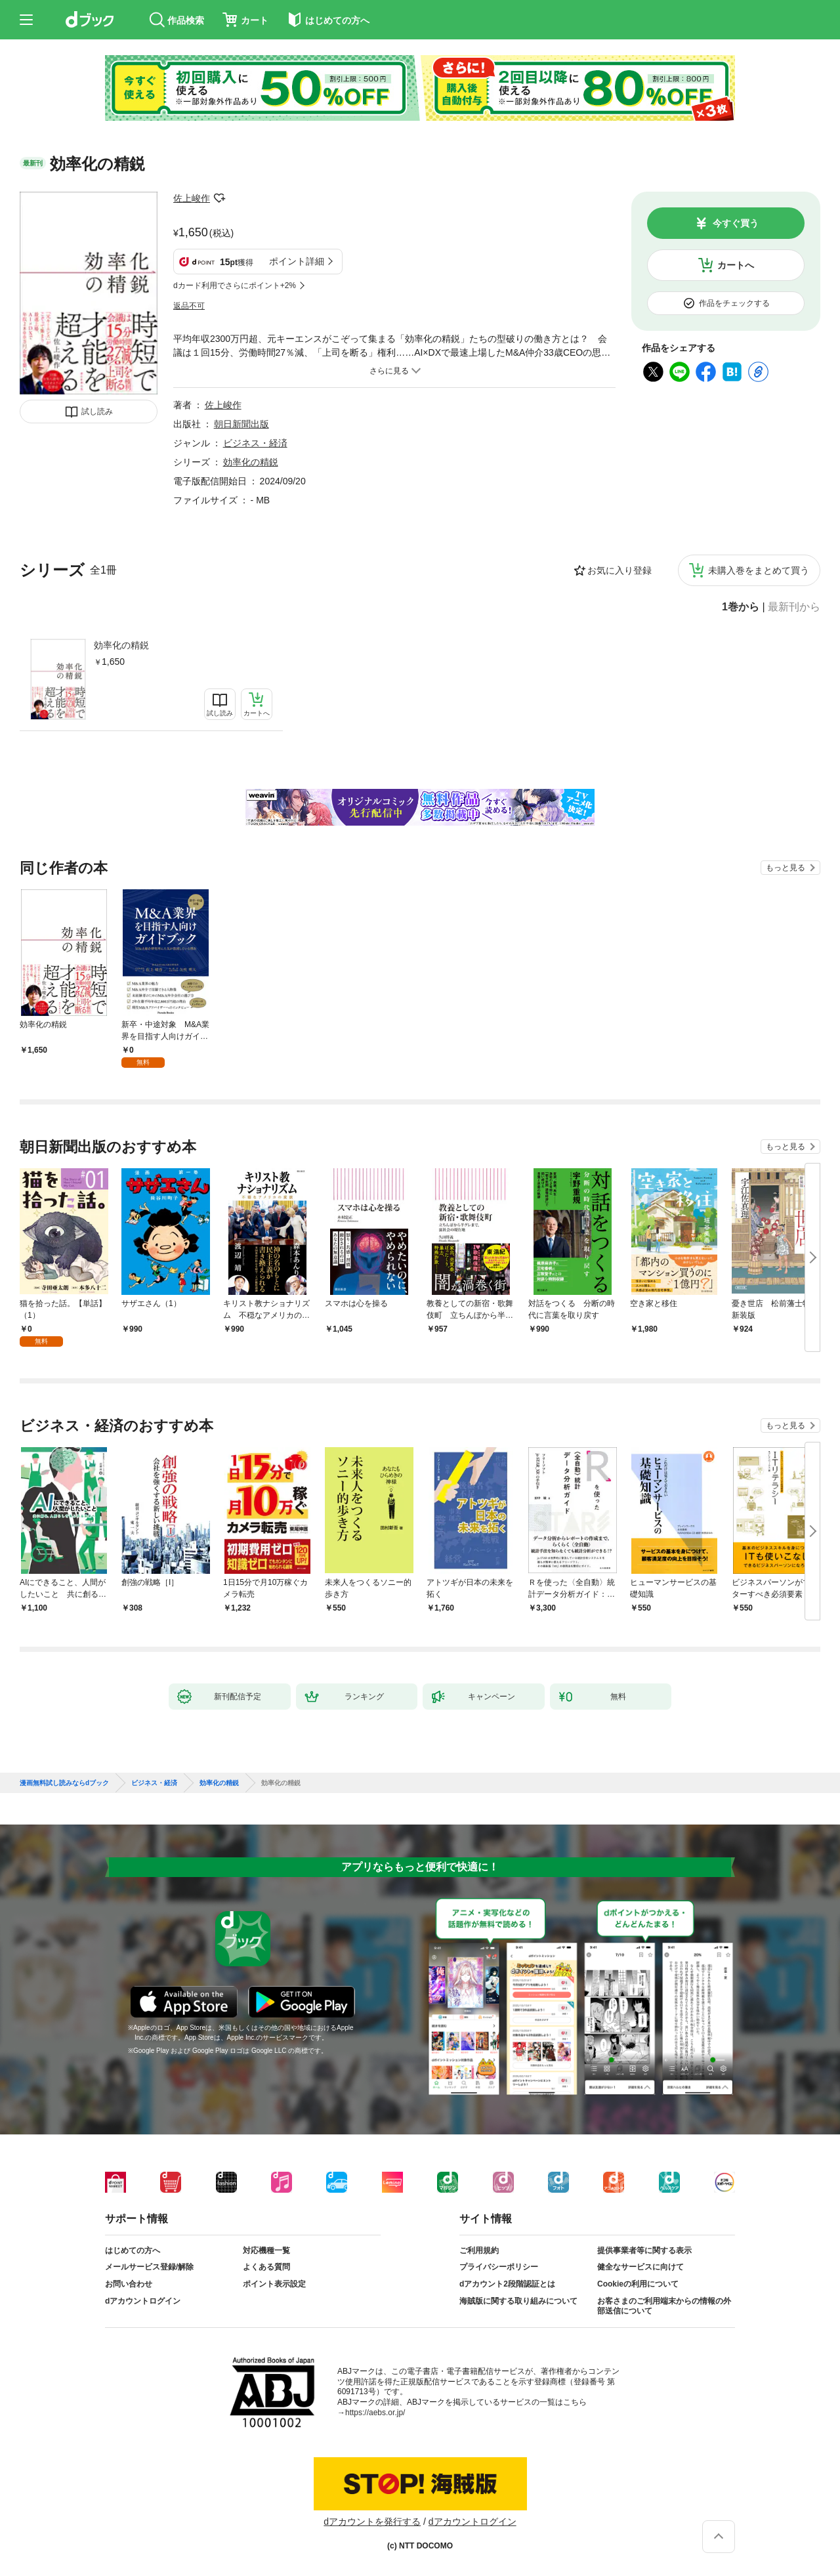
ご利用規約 (479, 2250)
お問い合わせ (128, 2284)
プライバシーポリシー (498, 2266)
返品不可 (189, 305)
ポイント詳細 (296, 261)
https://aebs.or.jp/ (375, 2412)
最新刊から (794, 607)
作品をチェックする (734, 303)
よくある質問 (266, 2266)
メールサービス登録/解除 (149, 2266)
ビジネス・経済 (255, 443)
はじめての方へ (132, 2250)
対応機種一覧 (266, 2250)
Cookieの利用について (638, 2284)
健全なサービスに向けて (640, 2266)
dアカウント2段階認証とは (507, 2284)
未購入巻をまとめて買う (758, 570)
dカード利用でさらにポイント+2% (234, 285)
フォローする (219, 198)
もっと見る (785, 867)
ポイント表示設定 (274, 2284)
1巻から (740, 607)
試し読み (97, 411)
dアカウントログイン (142, 2301)
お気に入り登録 (619, 570)
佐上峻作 (191, 198)
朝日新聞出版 (241, 424)
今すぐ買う (736, 223)
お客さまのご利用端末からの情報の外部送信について (664, 2306)
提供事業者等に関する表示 (644, 2250)
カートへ (735, 265)
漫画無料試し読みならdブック (64, 1783)
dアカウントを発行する (372, 2521)
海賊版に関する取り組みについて (518, 2301)
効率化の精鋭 (121, 645)
